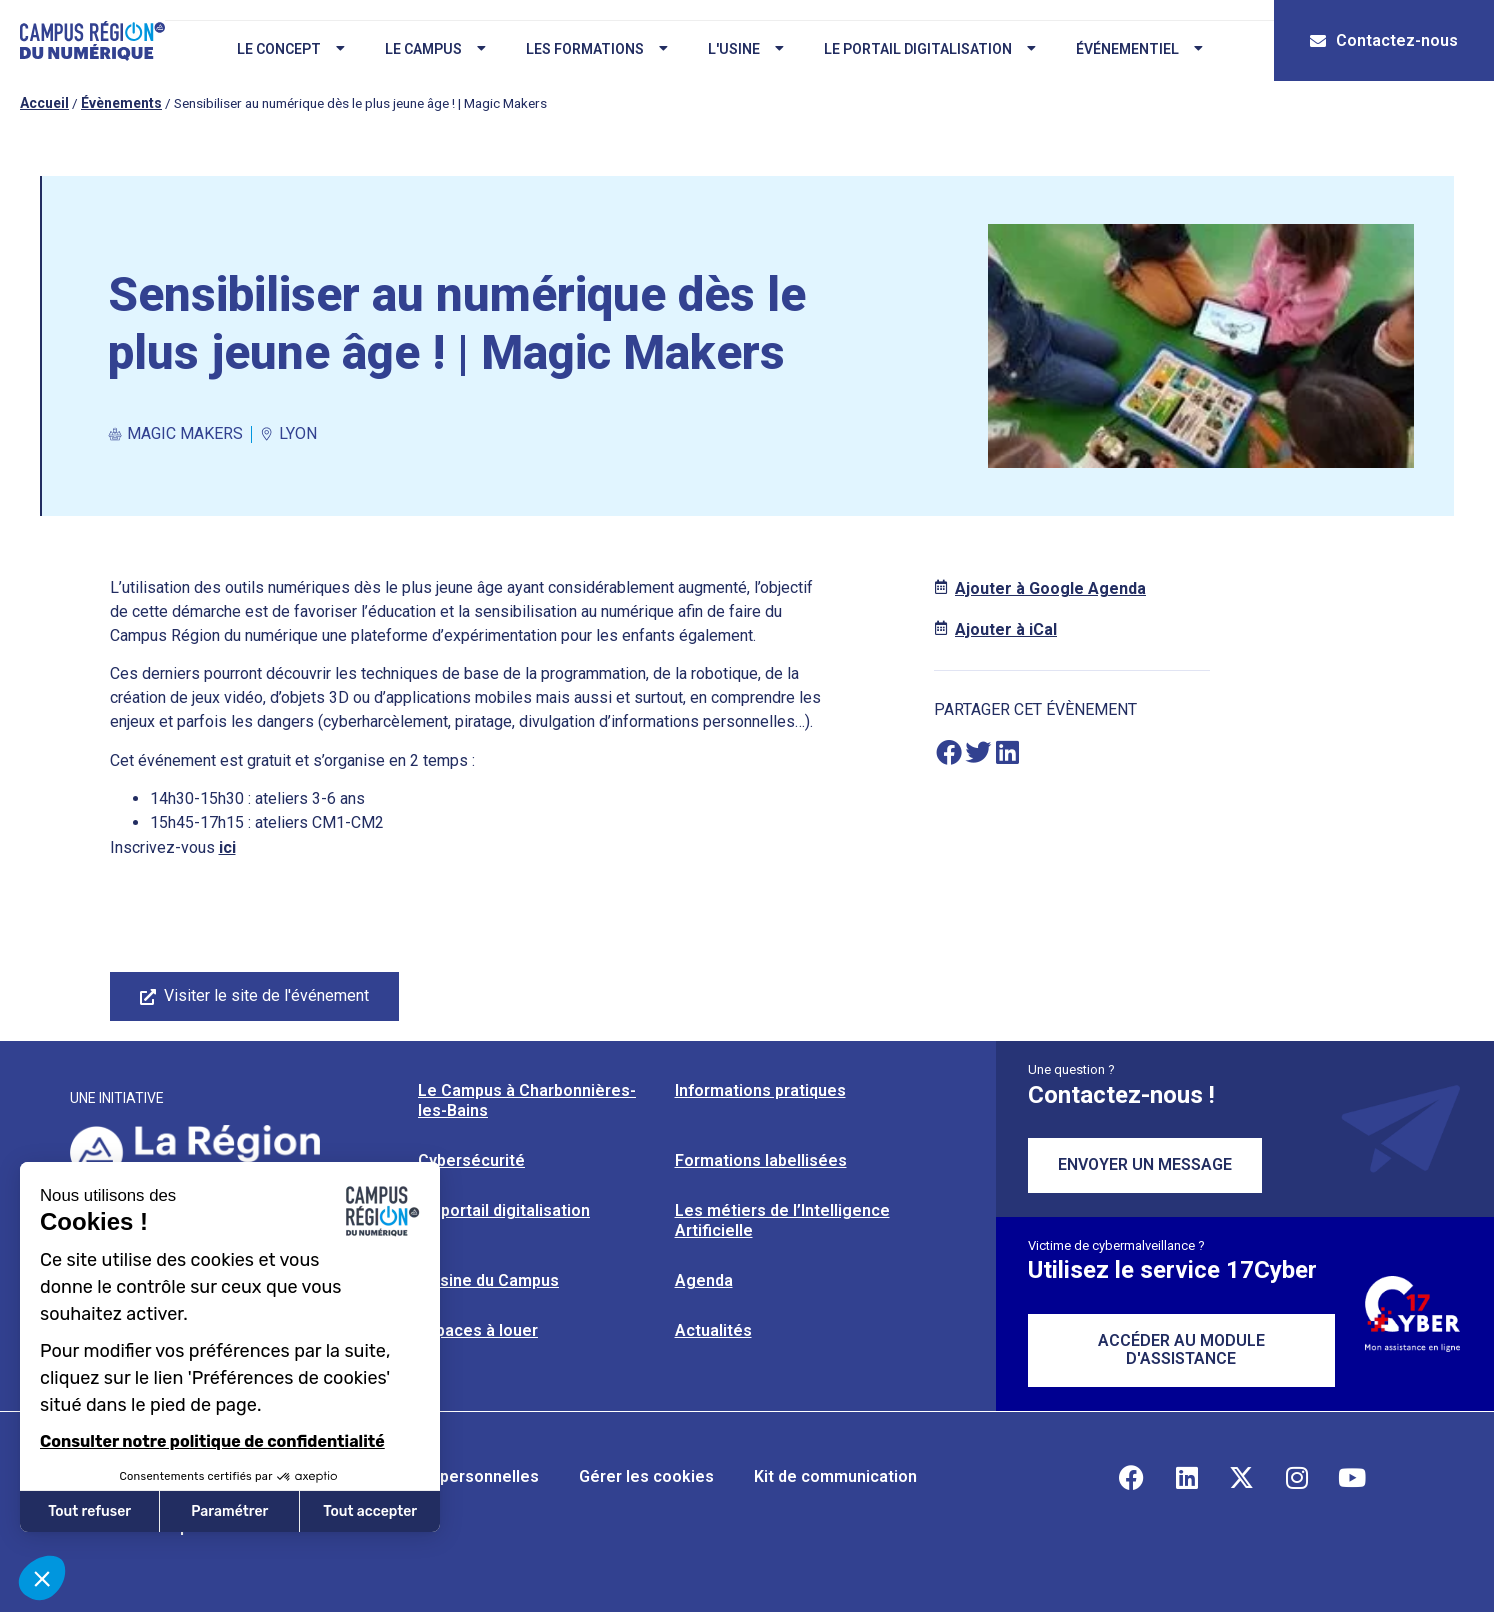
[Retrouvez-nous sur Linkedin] (1187, 1477)
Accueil (44, 103)
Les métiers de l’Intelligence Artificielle (782, 1220)
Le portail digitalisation (926, 49)
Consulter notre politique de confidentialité (212, 1441)
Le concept (287, 49)
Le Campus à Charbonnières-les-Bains (527, 1100)
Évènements (121, 103)
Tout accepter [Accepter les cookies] (370, 1511)
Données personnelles (453, 1476)
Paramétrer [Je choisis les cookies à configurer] (229, 1511)
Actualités (713, 1330)
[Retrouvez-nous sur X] (1242, 1477)
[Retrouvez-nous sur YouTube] (1352, 1477)
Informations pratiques (760, 1090)
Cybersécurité (471, 1160)
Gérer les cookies (646, 1476)
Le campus (431, 49)
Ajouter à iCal (1006, 629)
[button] (948, 751)
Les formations (593, 49)
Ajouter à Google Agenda (1050, 588)
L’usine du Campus (488, 1280)
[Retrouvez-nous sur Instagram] (1297, 1477)
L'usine (742, 49)
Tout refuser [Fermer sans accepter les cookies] (89, 1511)
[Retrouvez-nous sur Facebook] (1132, 1477)
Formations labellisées (761, 1160)
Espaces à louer (478, 1330)
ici (227, 847)
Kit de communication (835, 1476)
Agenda (704, 1280)
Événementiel (1135, 49)
